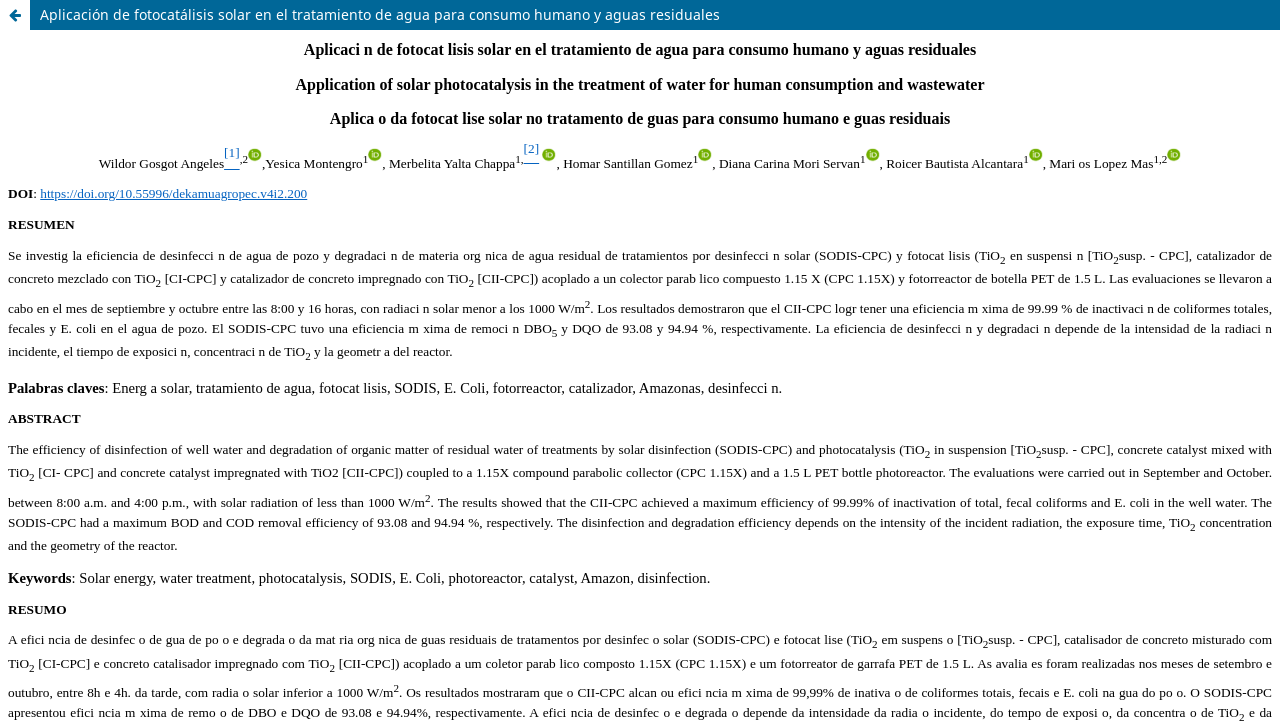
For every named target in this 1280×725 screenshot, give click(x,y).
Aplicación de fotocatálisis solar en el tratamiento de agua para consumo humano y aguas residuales (380, 14)
